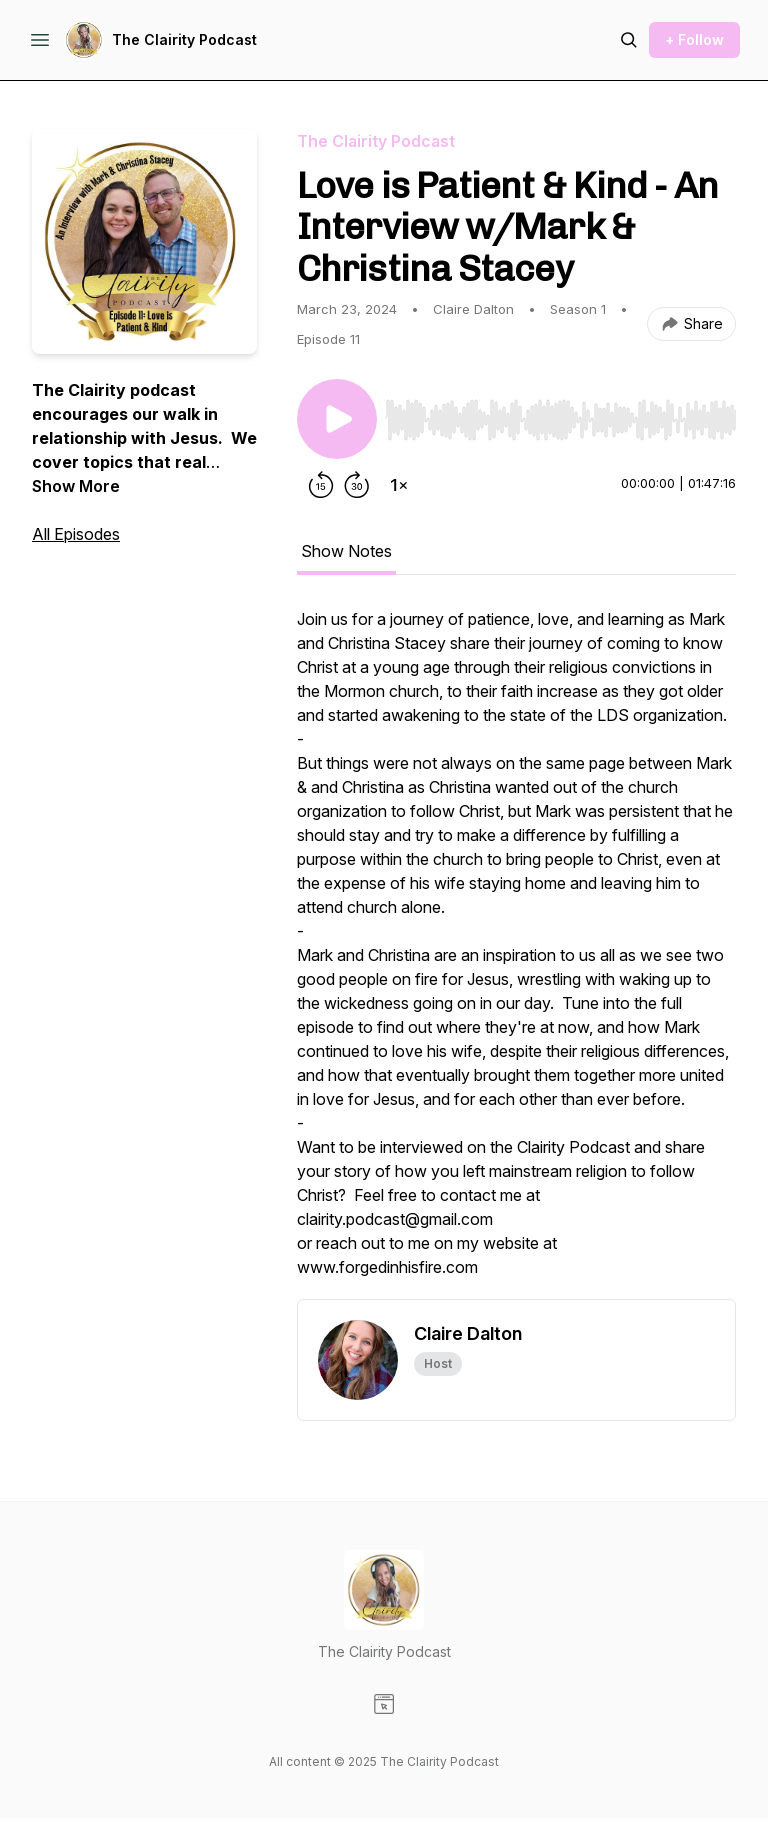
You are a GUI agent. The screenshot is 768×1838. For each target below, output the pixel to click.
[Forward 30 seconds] (357, 485)
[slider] (560, 420)
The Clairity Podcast (184, 39)
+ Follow (694, 39)
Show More (76, 486)
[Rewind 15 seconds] (321, 485)
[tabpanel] (516, 953)
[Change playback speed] (399, 485)
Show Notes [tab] (346, 551)
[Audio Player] (560, 414)
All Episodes (76, 534)
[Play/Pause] (337, 419)
